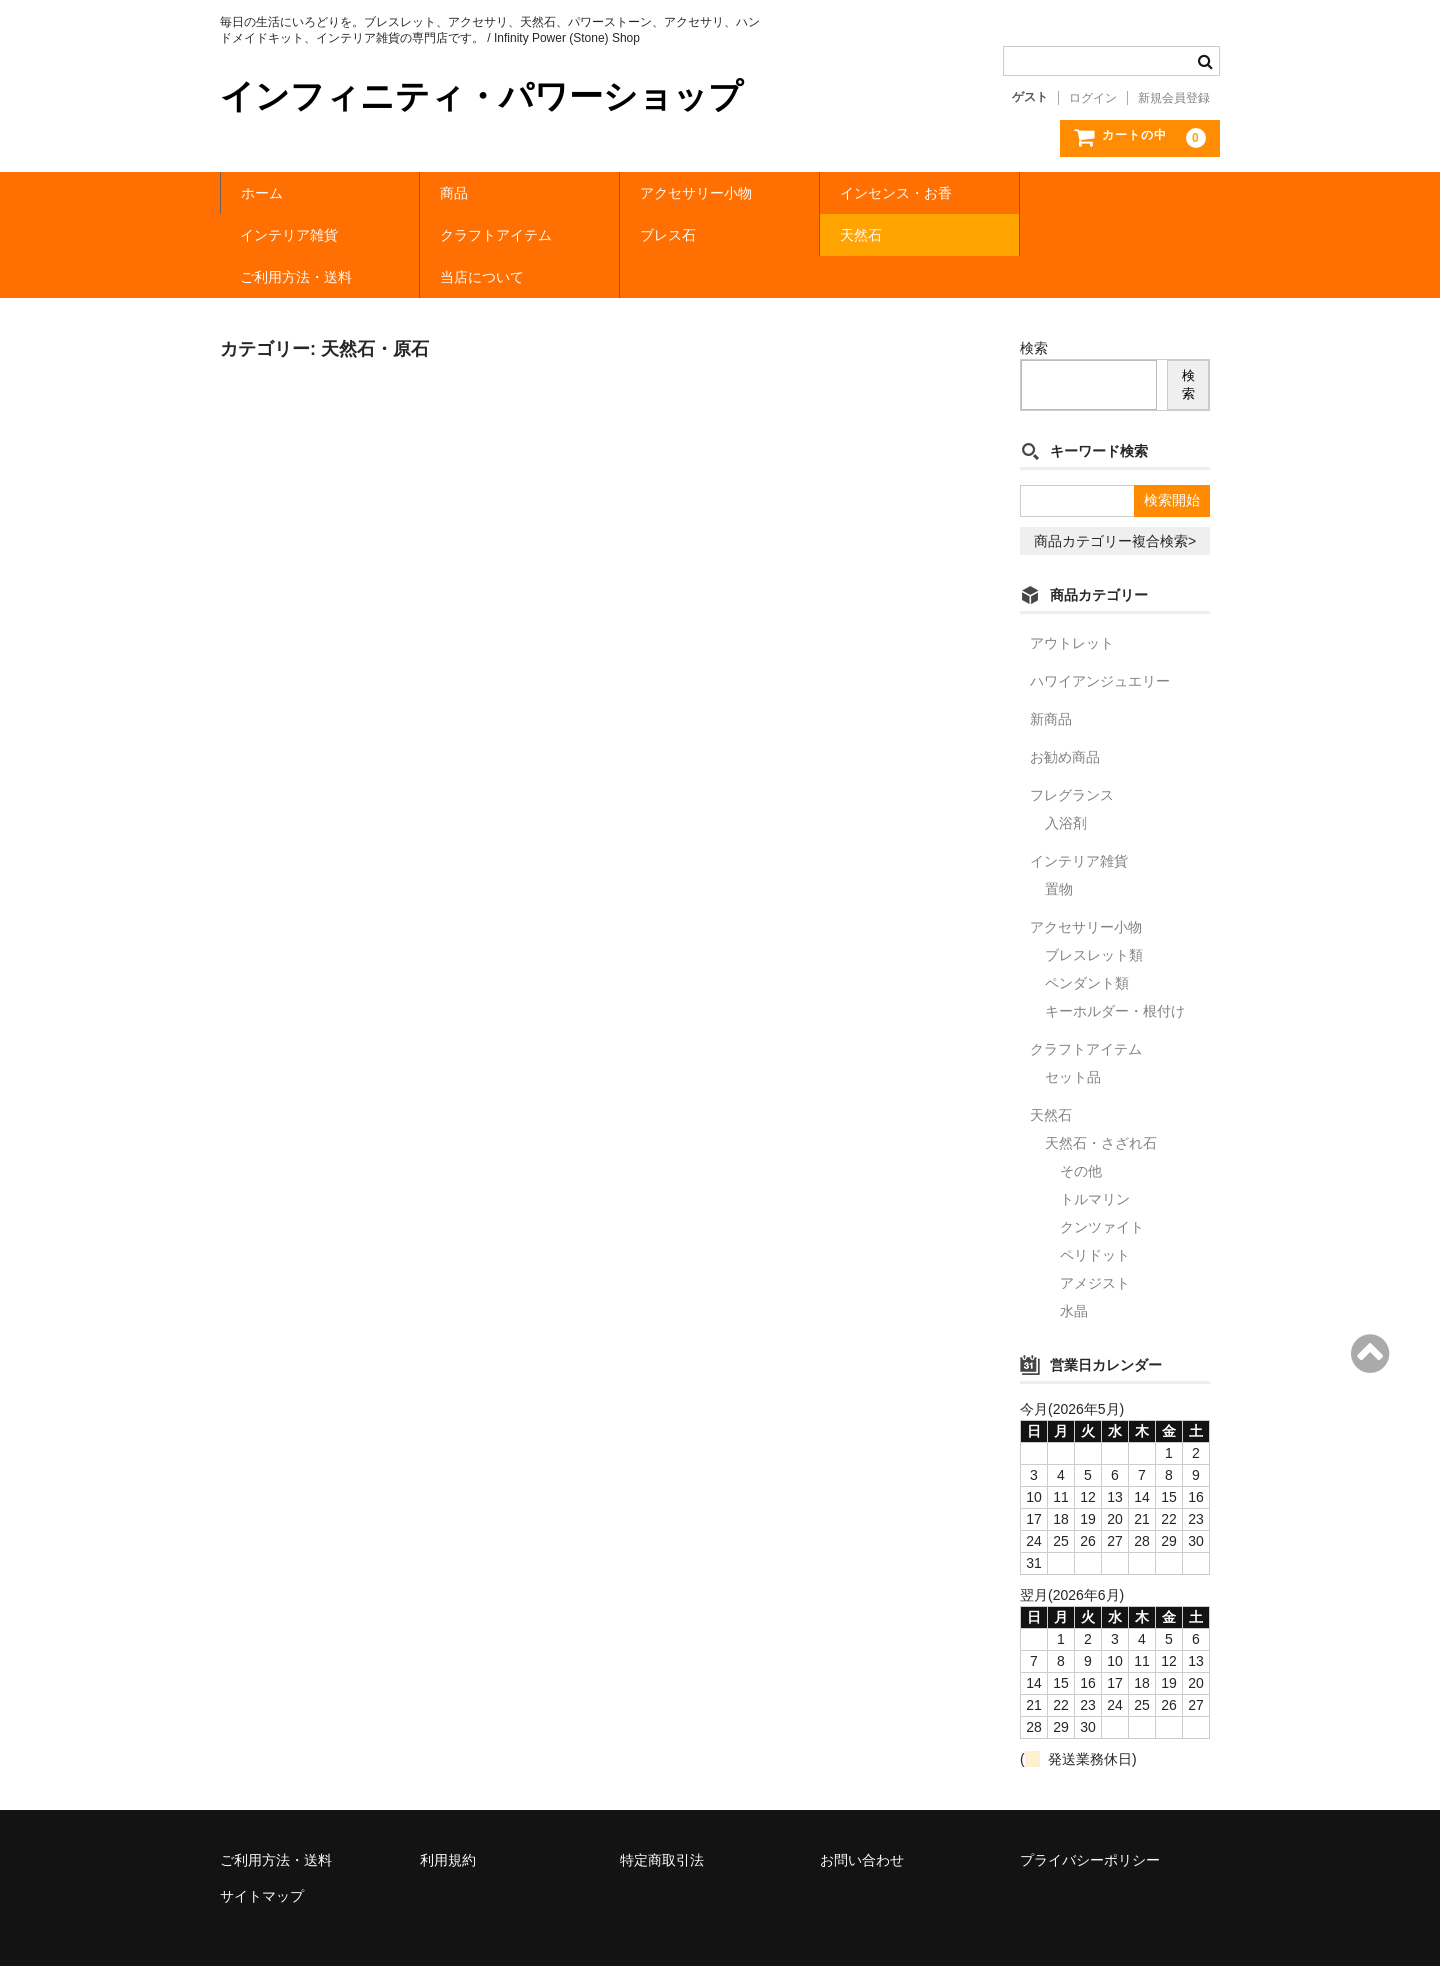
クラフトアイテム (296, 235)
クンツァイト (1102, 1185)
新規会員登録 (1174, 98)
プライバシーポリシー (1090, 1818)
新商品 (1051, 677)
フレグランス (1072, 753)
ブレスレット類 (1094, 913)
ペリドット (1095, 1213)
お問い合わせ (862, 1818)
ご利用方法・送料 (896, 235)
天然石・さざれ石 (1101, 1101)
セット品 (1073, 1035)
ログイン (1093, 98)
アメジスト (1095, 1241)
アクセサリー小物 (696, 193)
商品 (454, 193)
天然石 (661, 235)
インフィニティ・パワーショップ (481, 96)
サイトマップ (262, 1854)
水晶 (1074, 1269)
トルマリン (1095, 1157)
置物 (1059, 847)
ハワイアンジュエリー (1100, 639)
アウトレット (1072, 601)
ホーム (262, 193)
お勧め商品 (1065, 715)
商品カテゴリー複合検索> (1115, 499)
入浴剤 (1066, 781)
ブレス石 (468, 235)
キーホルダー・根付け (1115, 969)
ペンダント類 (1087, 941)
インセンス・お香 (896, 193)
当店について (1082, 235)
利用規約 (448, 1818)
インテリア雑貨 (1089, 193)
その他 (1081, 1129)
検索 (1034, 306)
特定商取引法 (662, 1818)
